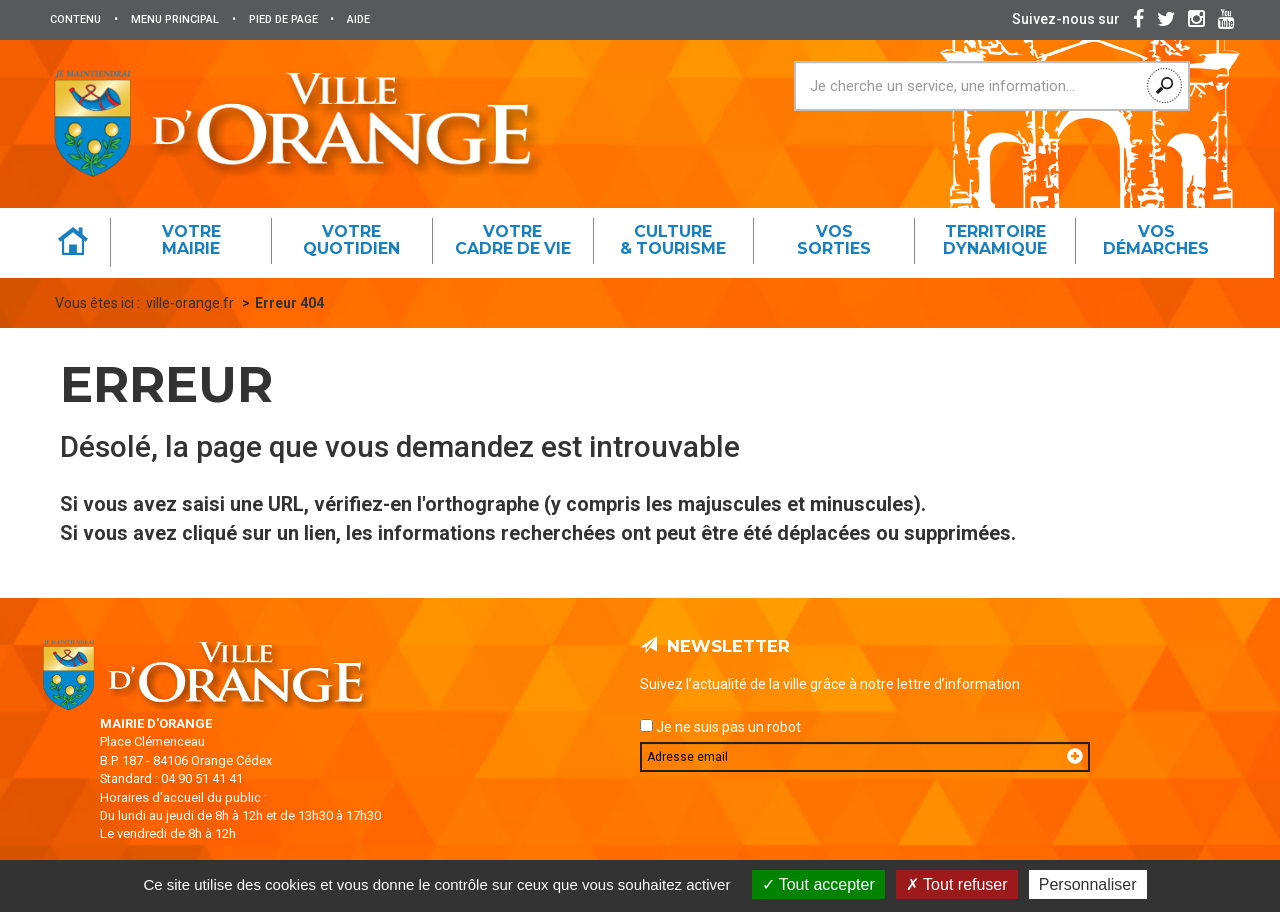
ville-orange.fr (190, 303)
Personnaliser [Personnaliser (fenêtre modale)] (1088, 884)
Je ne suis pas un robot (720, 727)
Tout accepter (818, 884)
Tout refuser (957, 884)
